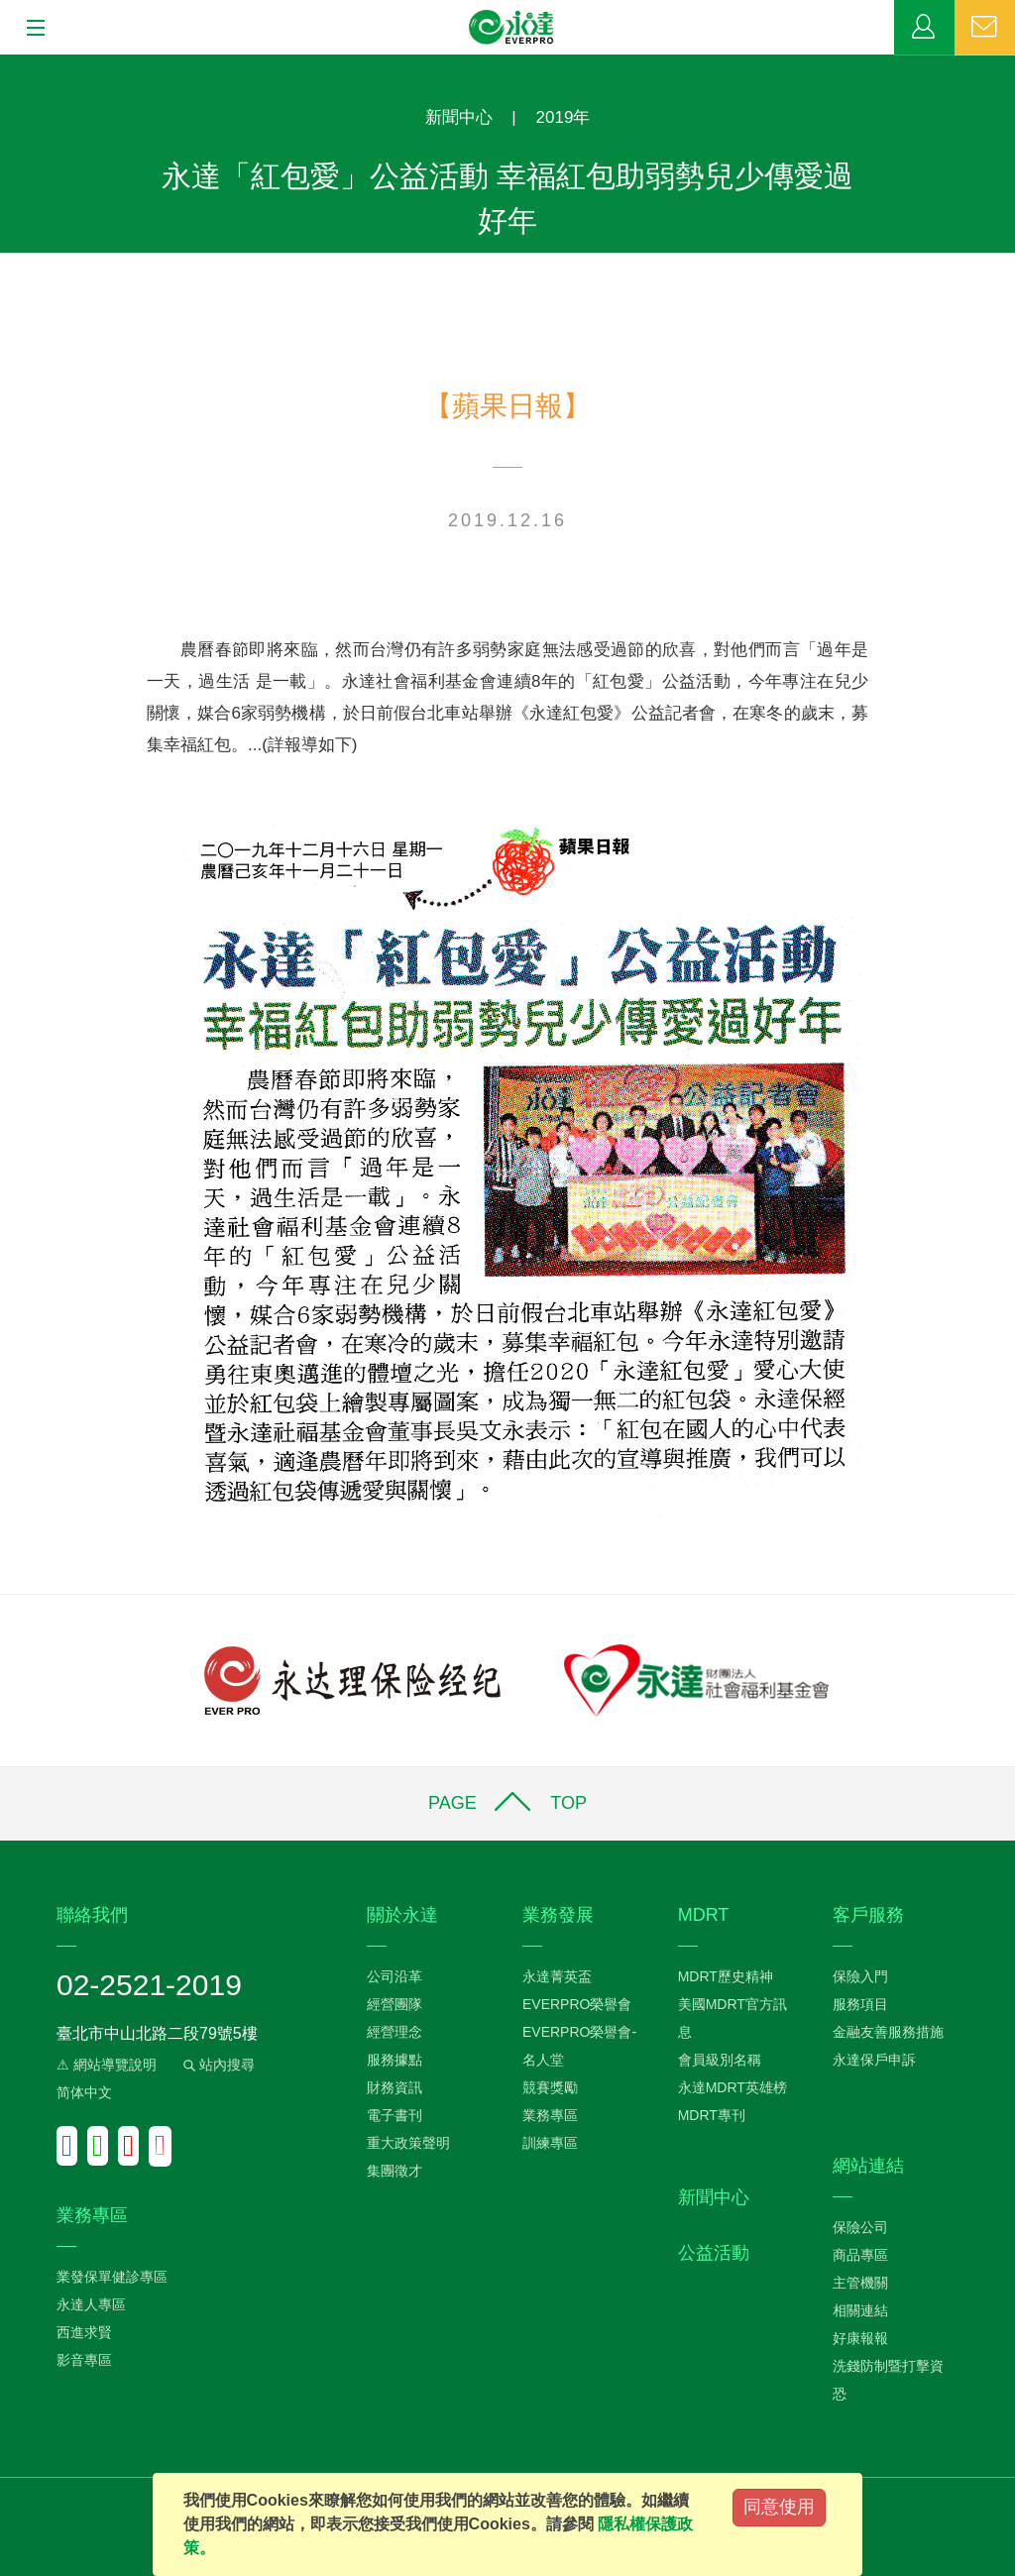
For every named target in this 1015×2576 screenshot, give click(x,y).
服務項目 (860, 2004)
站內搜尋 (217, 2064)
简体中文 (84, 2092)
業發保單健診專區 (112, 2277)
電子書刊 (394, 2115)
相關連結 (860, 2310)
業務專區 (924, 28)
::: (6, 64)
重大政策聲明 (408, 2143)
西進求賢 (84, 2332)
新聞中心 (459, 117)
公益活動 (713, 2253)
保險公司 (860, 2227)
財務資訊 (394, 2087)
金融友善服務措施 (888, 2032)
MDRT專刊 (711, 2115)
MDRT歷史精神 (725, 1976)
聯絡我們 (985, 28)
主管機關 (860, 2283)
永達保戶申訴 (874, 2060)
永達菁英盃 (557, 1976)
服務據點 (394, 2060)
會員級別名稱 (719, 2060)
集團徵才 (394, 2171)
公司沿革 (394, 1976)
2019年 (563, 117)
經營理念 (394, 2032)
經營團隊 (394, 2004)
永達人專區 (91, 2304)
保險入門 (860, 1976)
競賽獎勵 (550, 2087)
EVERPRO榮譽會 (576, 2004)
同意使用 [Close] (779, 2507)
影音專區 (84, 2360)
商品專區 (860, 2255)
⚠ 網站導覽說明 (106, 2064)
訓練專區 (550, 2143)
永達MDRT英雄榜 (732, 2087)
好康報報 (860, 2338)
